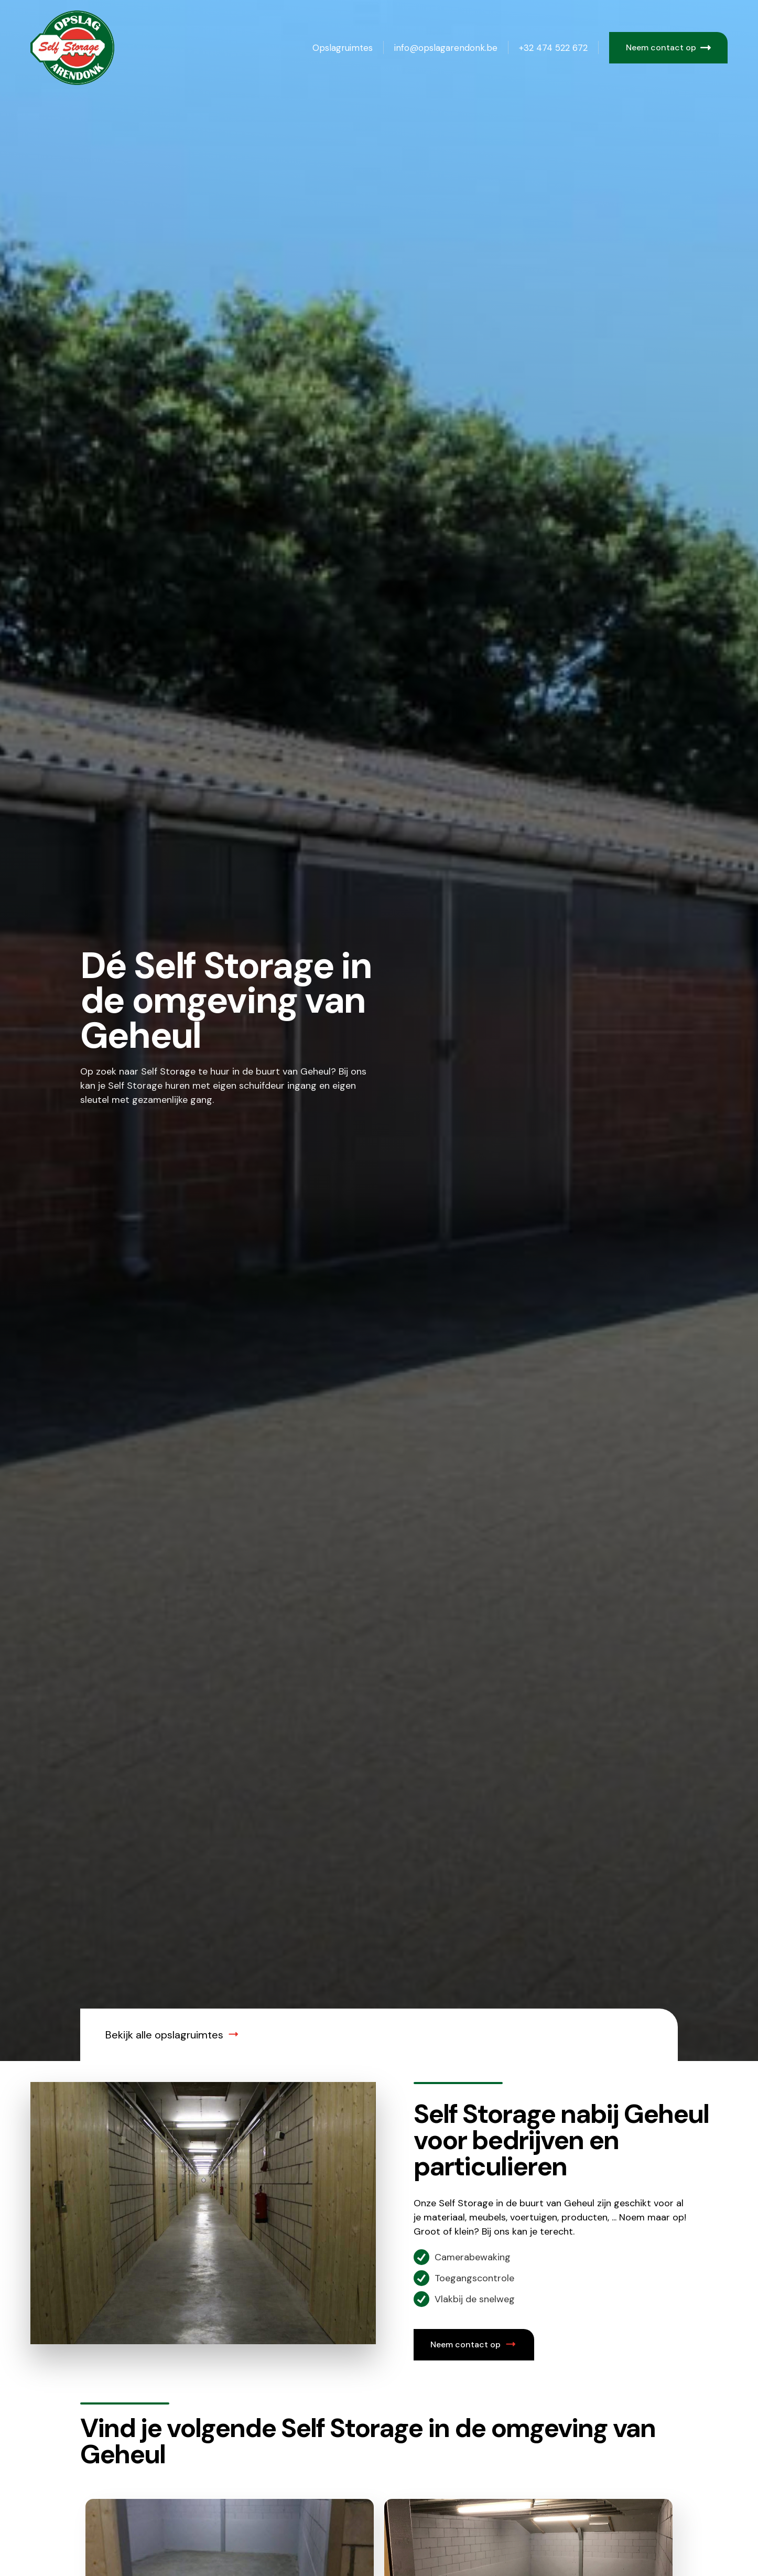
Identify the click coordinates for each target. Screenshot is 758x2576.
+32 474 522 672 (553, 47)
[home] (82, 47)
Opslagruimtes (342, 47)
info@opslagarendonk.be (445, 47)
